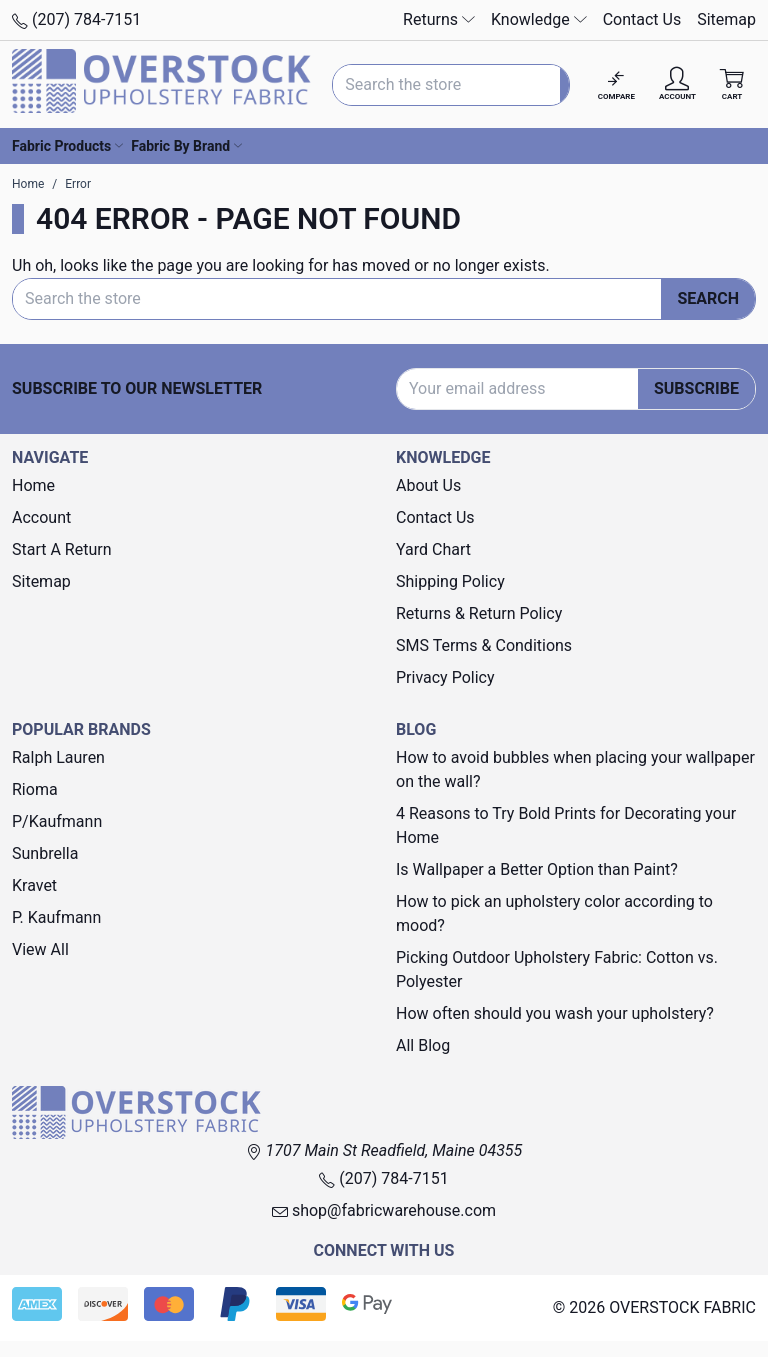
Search (708, 298)
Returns (439, 19)
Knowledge (539, 19)
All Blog (423, 1045)
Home (33, 485)
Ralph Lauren (58, 757)
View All (40, 949)
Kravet (34, 885)
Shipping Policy (450, 581)
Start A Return (62, 549)
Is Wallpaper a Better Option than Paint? (537, 869)
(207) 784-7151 (76, 19)
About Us (428, 485)
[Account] (677, 84)
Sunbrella (45, 853)
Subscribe (696, 388)
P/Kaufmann (57, 821)
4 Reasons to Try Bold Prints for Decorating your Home (566, 825)
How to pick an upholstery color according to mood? (554, 913)
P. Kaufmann (56, 917)
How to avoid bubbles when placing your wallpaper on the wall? (575, 769)
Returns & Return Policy (479, 613)
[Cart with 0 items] (732, 84)
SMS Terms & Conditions (484, 645)
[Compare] (616, 84)
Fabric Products (67, 146)
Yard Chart (433, 549)
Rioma (35, 789)
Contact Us (642, 19)
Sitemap (726, 19)
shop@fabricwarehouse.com (384, 1210)
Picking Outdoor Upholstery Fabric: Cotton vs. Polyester (557, 969)
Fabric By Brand (186, 146)
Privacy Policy (445, 677)
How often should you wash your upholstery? (555, 1013)
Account (41, 517)
